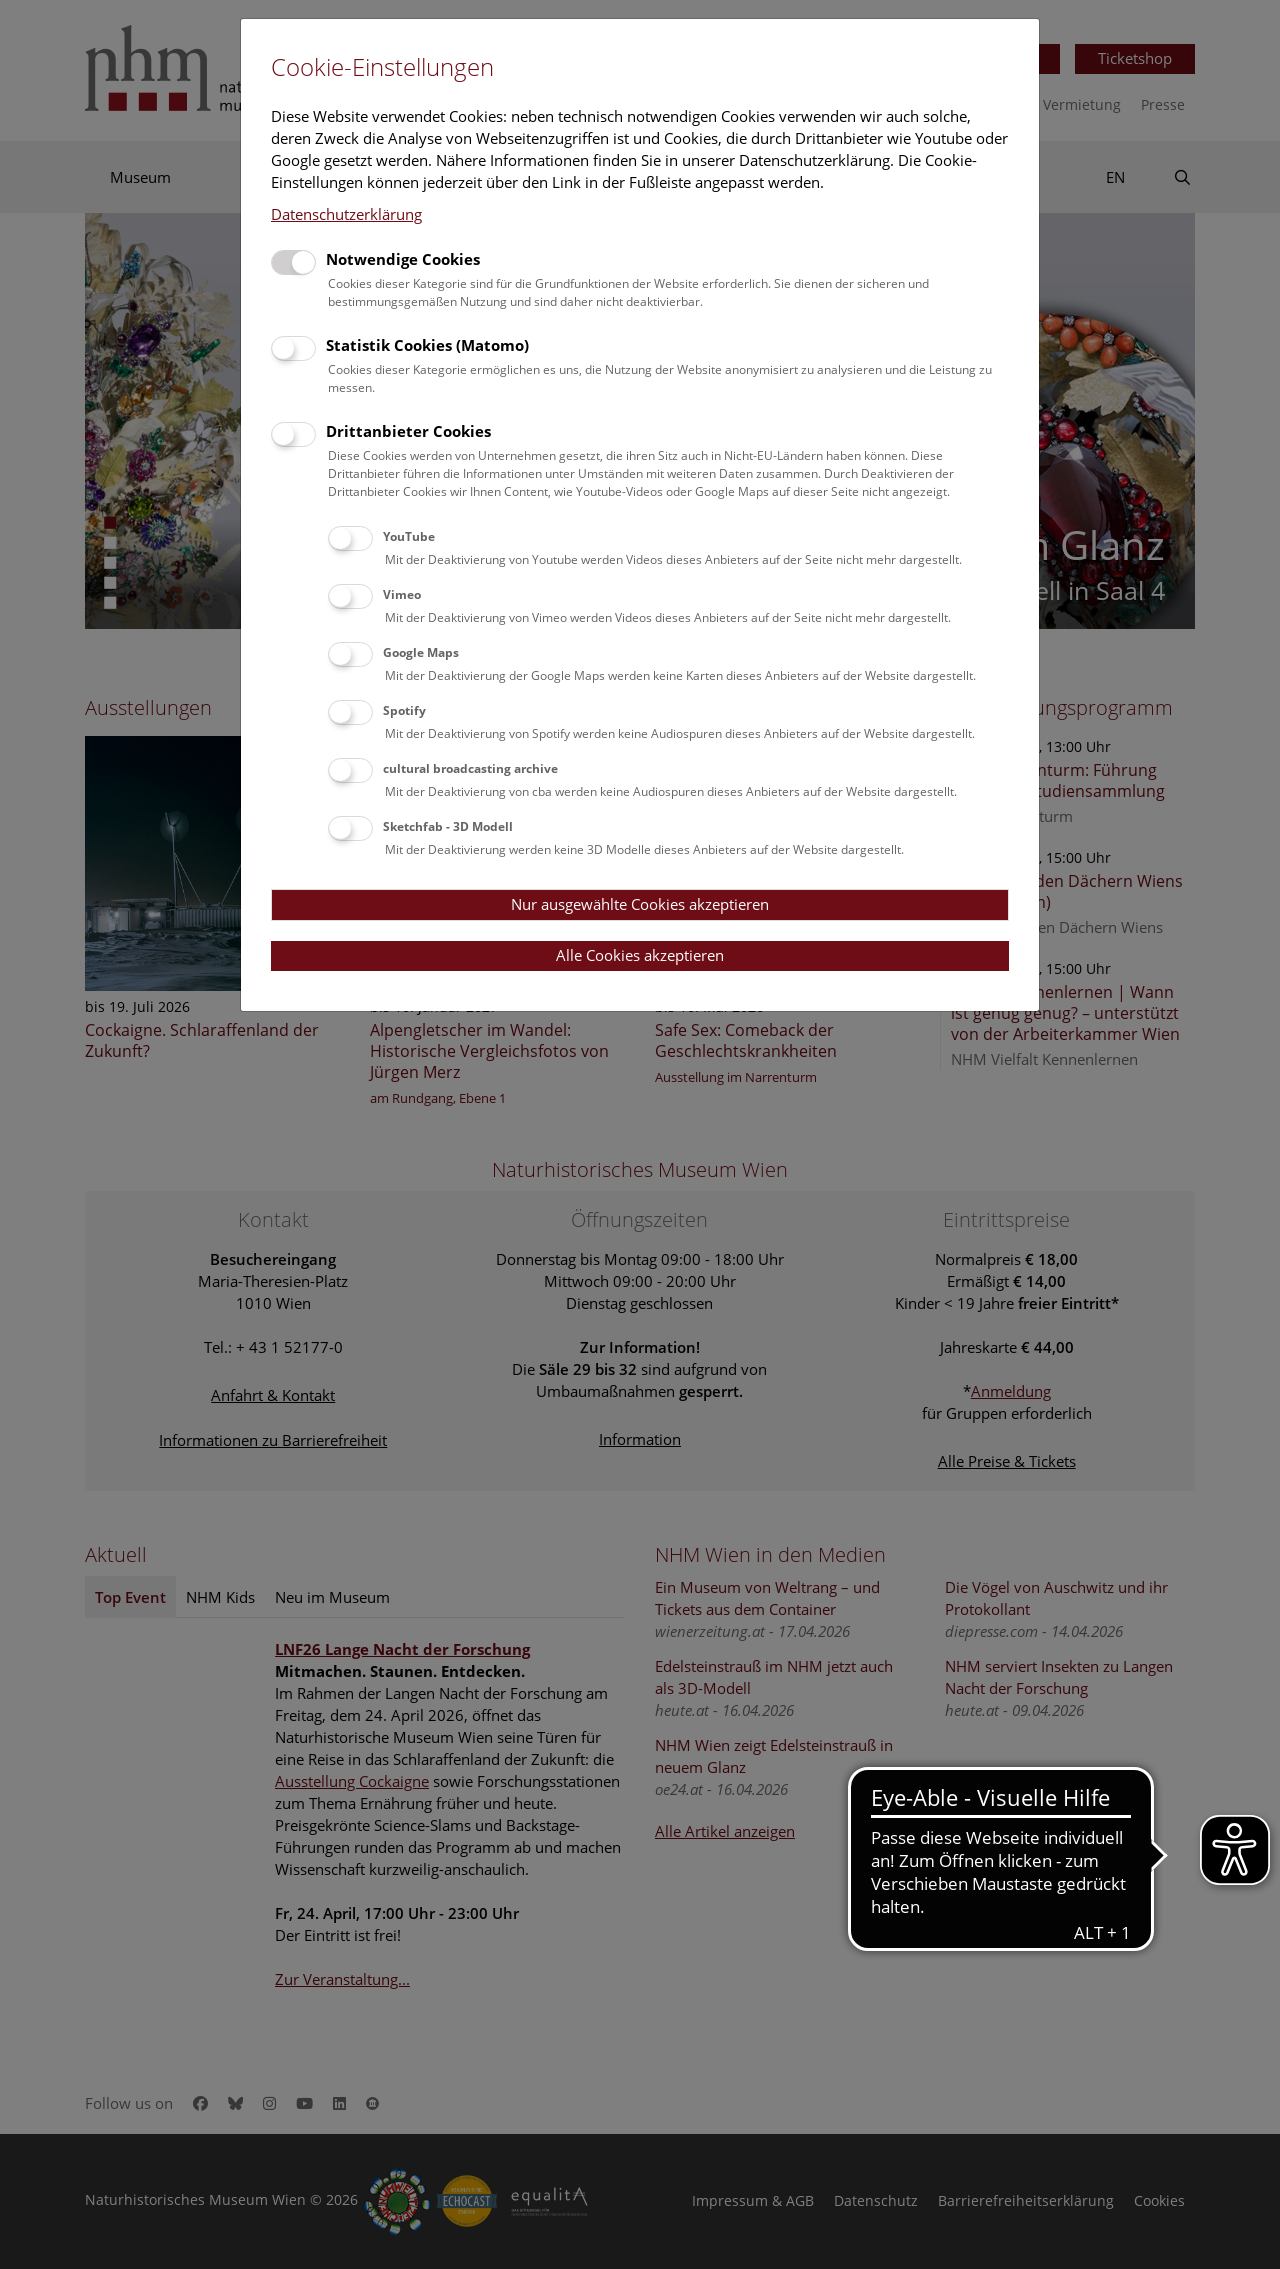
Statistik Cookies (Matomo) (427, 345)
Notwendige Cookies (403, 259)
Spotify (404, 710)
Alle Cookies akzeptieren (640, 955)
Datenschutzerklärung (346, 214)
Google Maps (421, 652)
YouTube (409, 536)
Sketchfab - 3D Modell (448, 826)
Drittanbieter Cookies (408, 431)
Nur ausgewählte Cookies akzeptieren (640, 904)
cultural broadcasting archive (470, 768)
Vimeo (402, 594)
